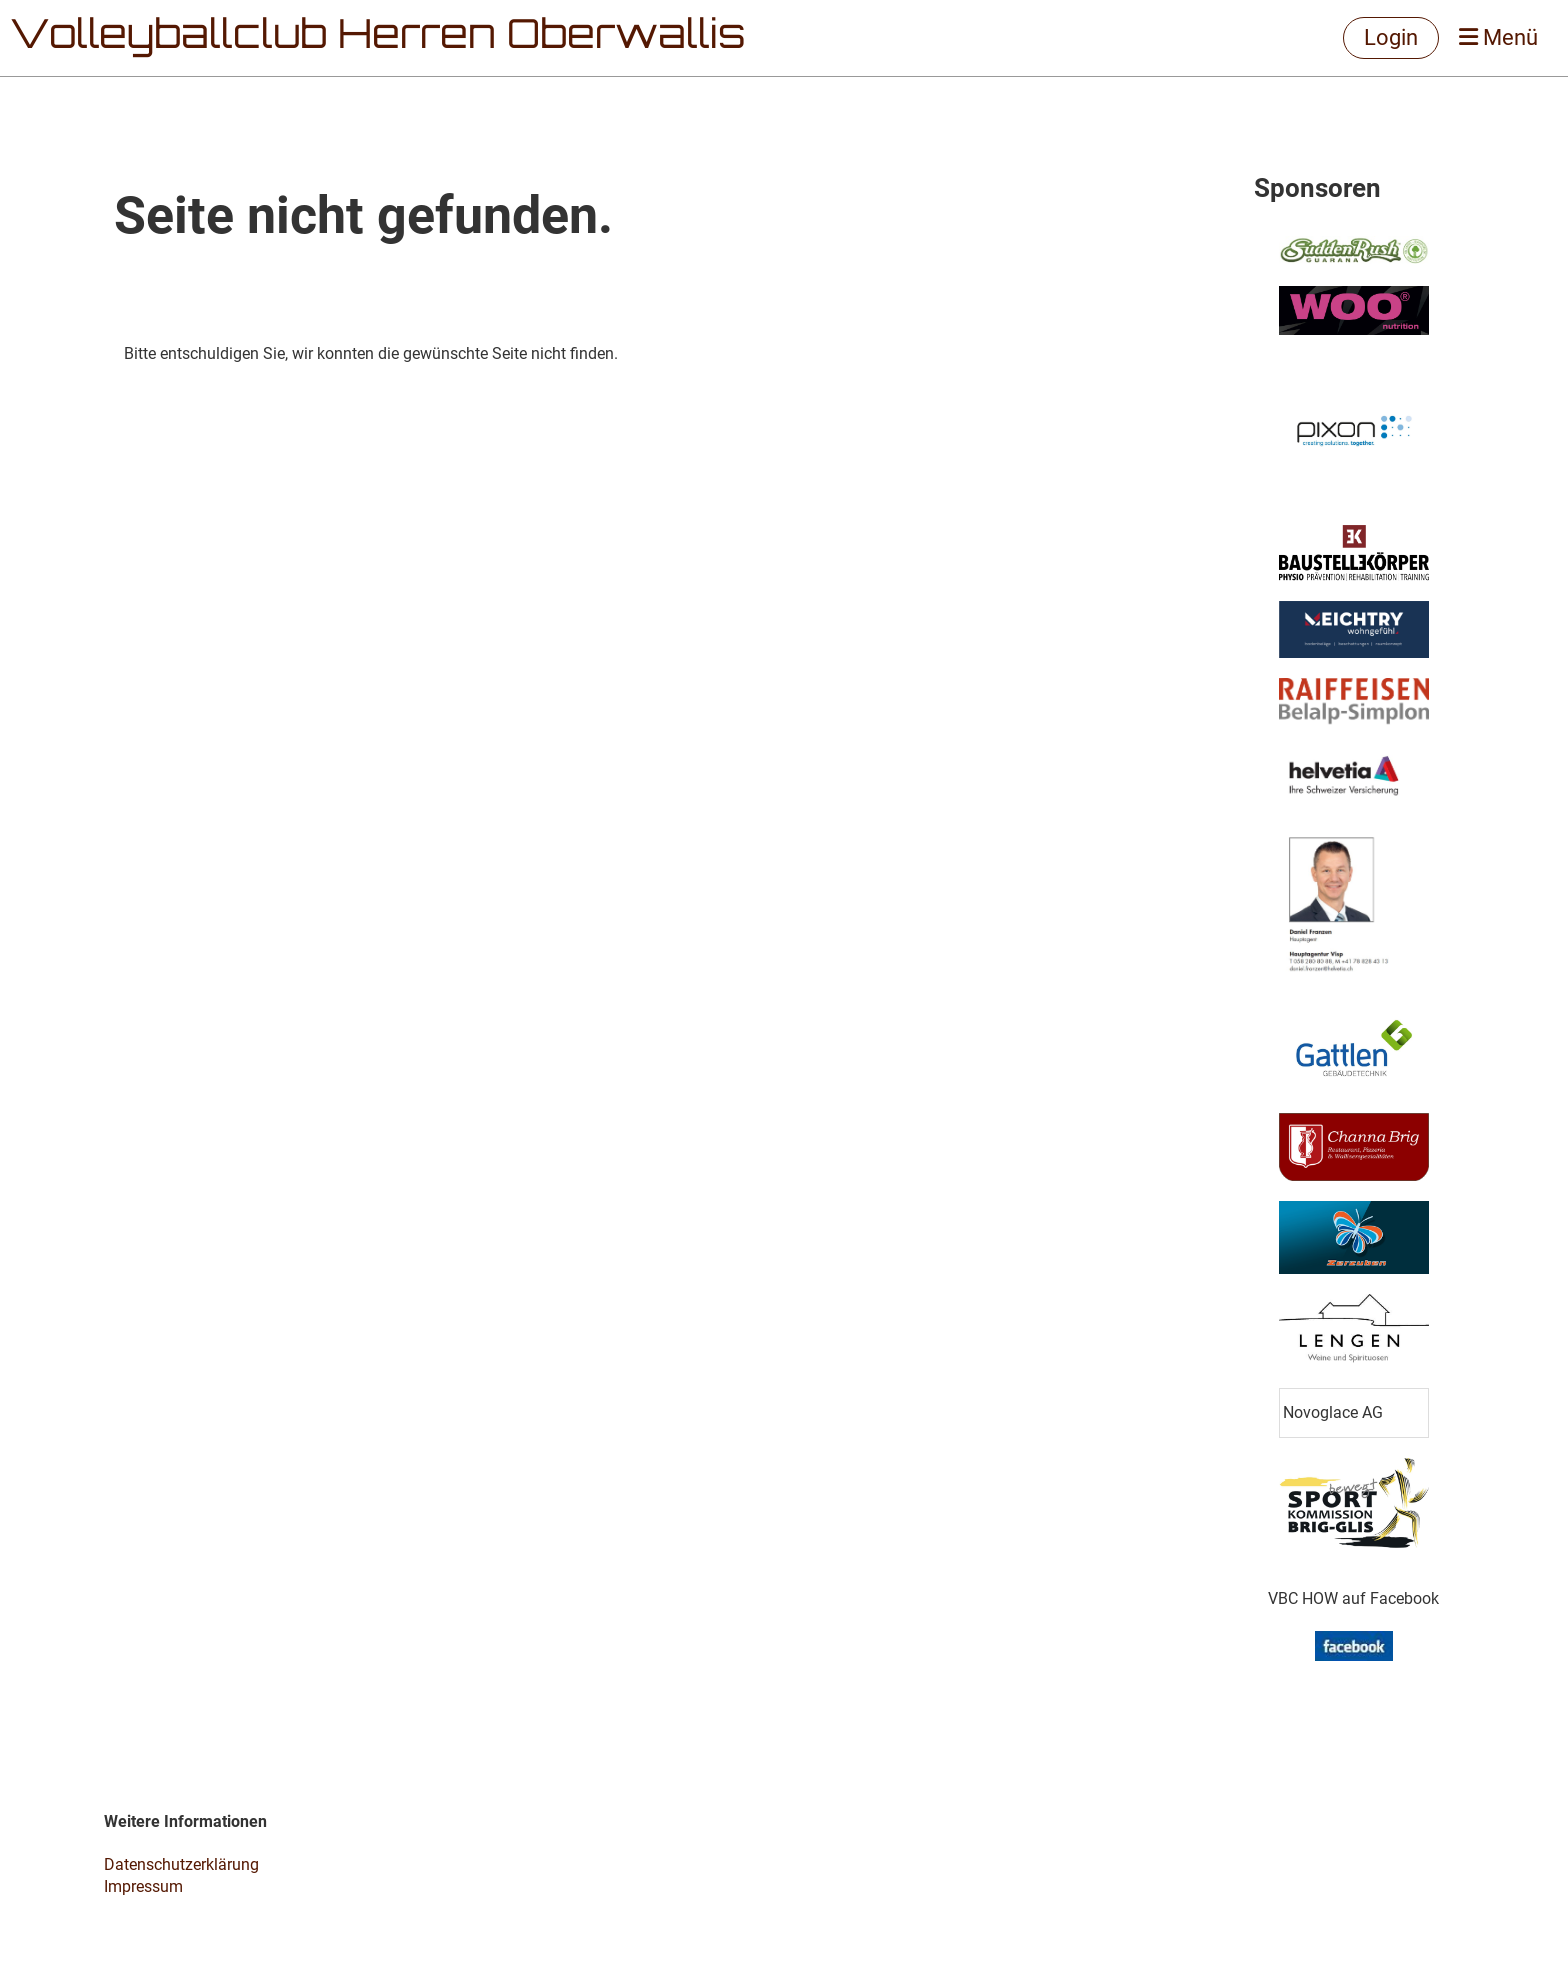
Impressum (143, 1886)
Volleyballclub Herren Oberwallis (377, 38)
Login (1391, 37)
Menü (1498, 37)
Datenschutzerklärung (181, 1864)
